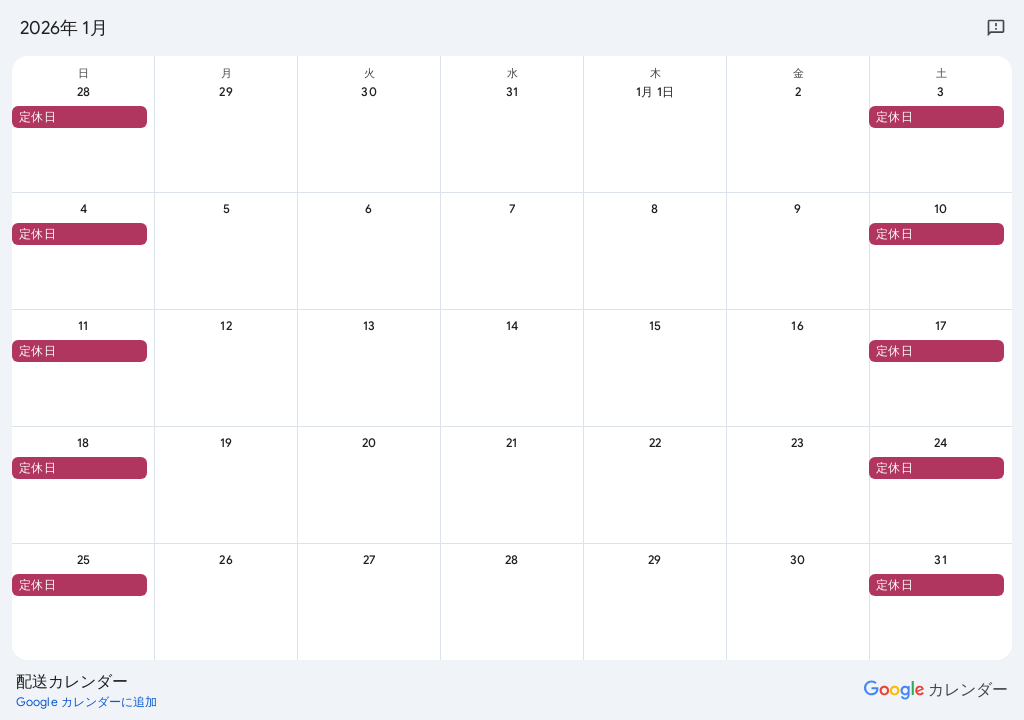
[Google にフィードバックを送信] (996, 28)
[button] (79, 117)
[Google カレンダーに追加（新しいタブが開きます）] (87, 702)
